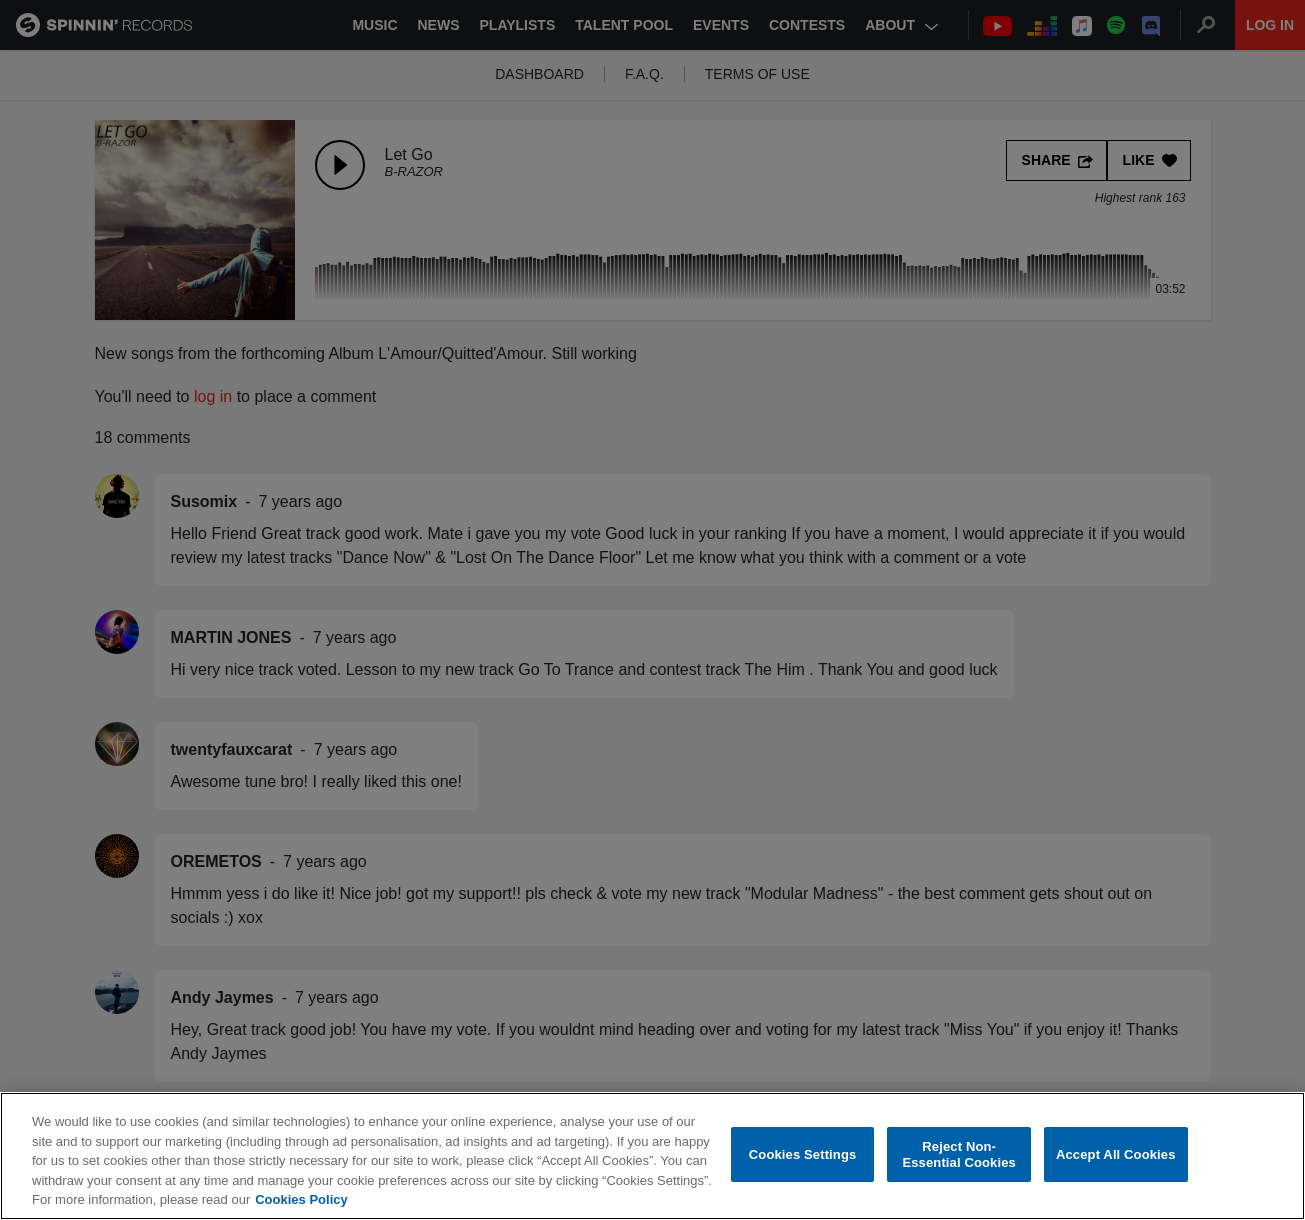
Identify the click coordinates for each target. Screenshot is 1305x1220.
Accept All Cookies (1116, 1154)
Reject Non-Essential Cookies (958, 1154)
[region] (652, 1156)
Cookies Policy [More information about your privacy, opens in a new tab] (301, 1199)
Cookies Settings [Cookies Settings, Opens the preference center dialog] (803, 1154)
